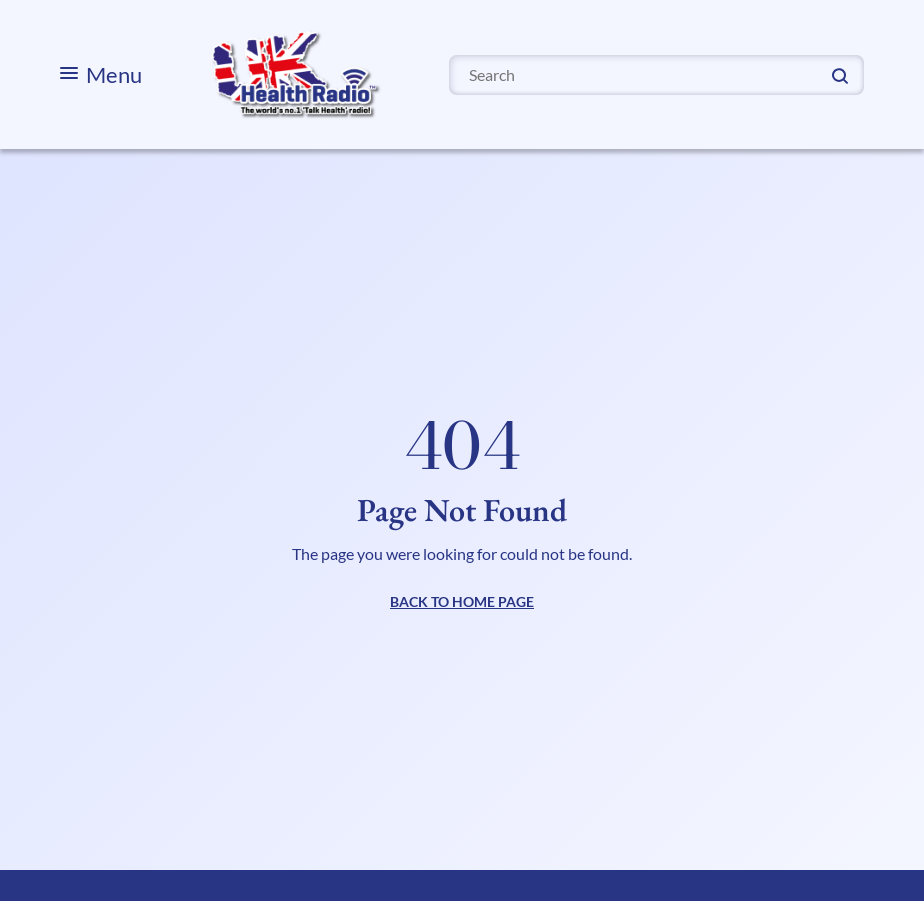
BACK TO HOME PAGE (462, 601)
